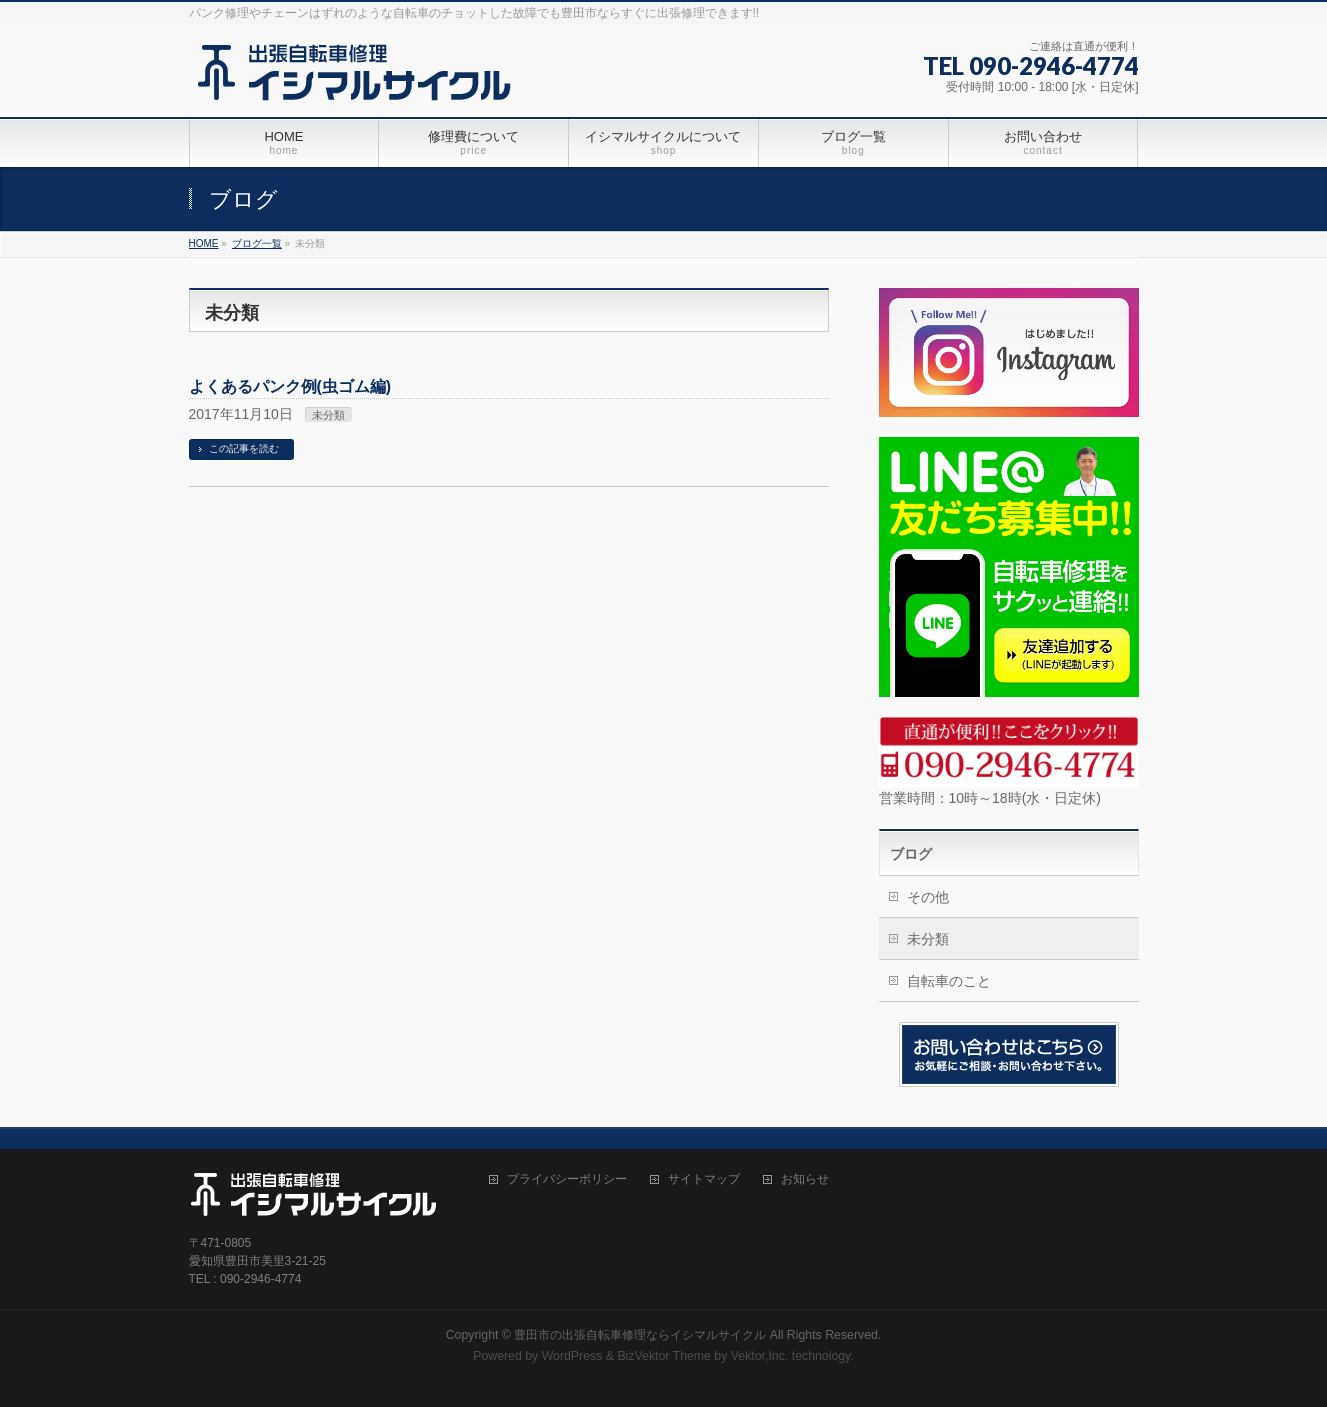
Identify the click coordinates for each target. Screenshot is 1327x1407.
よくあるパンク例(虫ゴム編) (290, 386)
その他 (928, 897)
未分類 (328, 415)
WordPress (572, 1356)
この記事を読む (244, 448)
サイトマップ (704, 1179)
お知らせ (805, 1179)
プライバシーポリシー (567, 1179)
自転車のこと (949, 981)
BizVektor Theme (664, 1356)
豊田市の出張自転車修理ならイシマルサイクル (640, 1335)
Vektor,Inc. (760, 1356)
